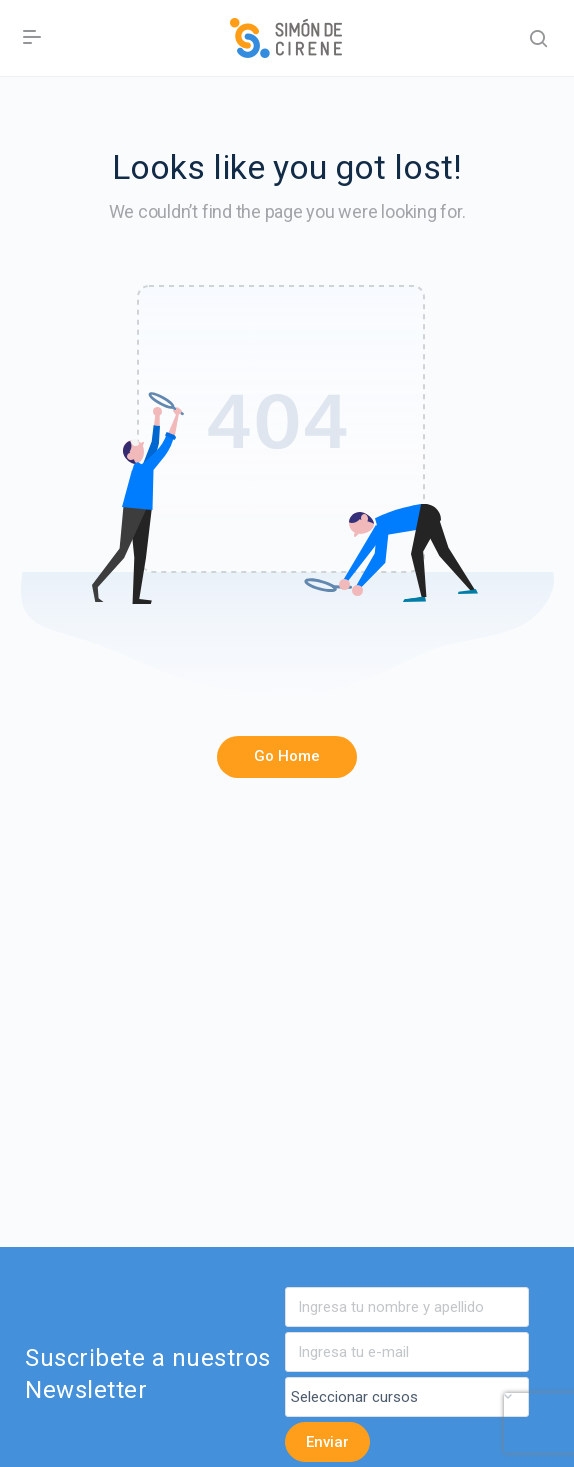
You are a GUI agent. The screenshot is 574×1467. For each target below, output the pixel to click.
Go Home (287, 756)
